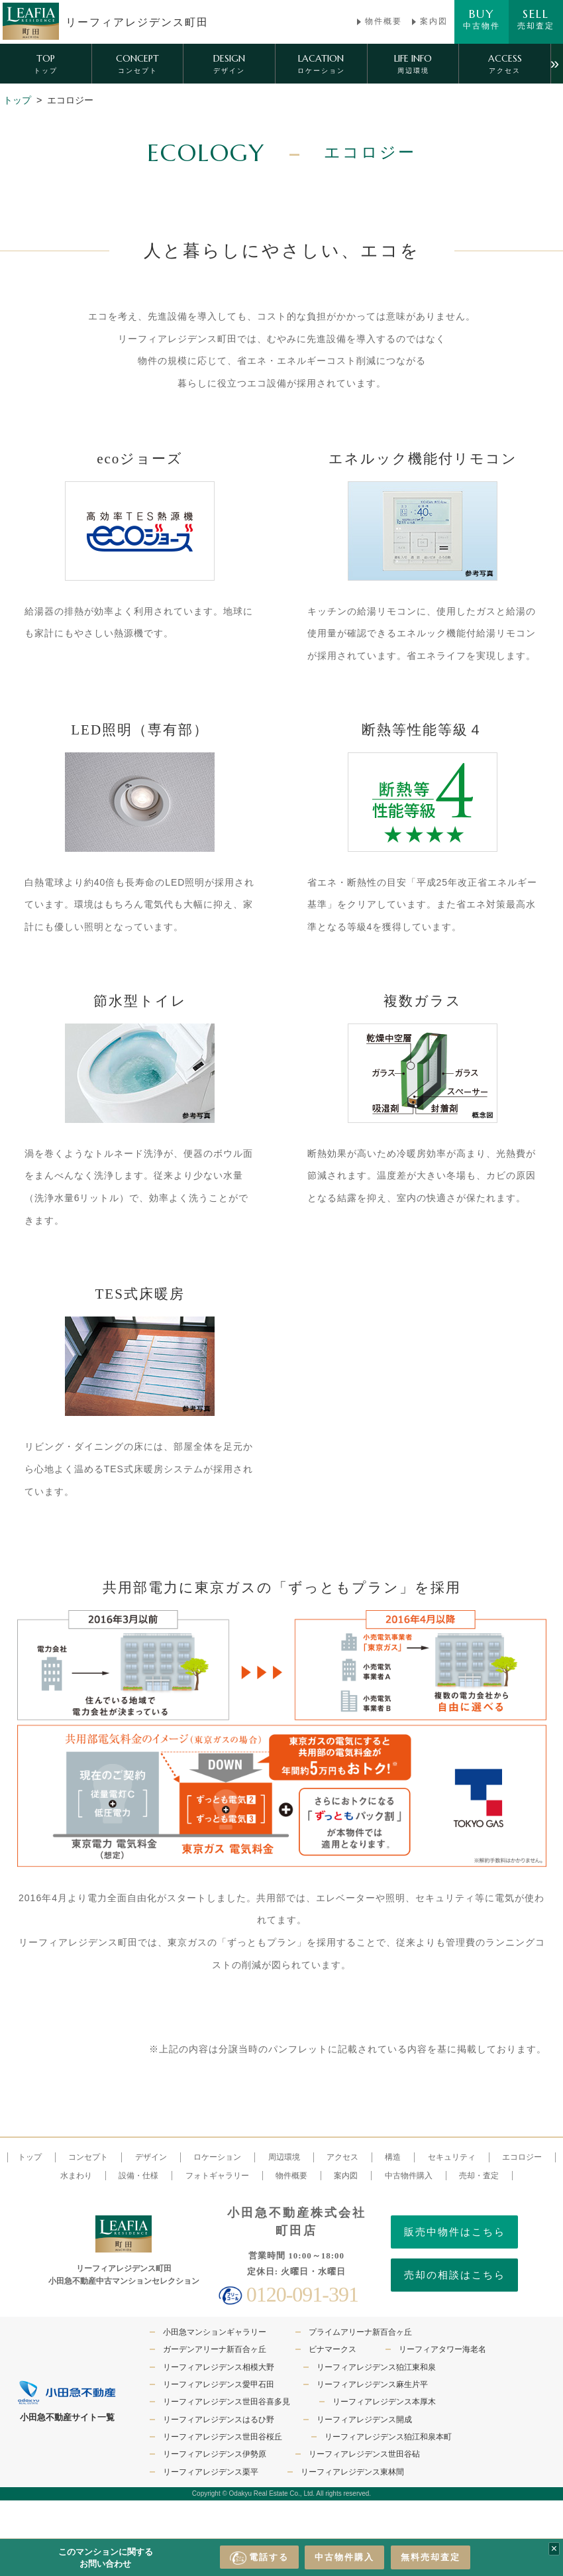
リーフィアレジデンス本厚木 (384, 2401)
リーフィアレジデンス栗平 (210, 2472)
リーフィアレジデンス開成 (364, 2419)
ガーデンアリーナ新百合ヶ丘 (214, 2349)
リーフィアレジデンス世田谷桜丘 (222, 2436)
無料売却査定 (430, 2557)
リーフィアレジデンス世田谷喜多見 (226, 2401)
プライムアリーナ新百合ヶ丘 (360, 2332)
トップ (17, 100)
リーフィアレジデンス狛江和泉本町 (388, 2436)
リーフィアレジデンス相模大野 (218, 2367)
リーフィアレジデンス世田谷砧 (364, 2454)
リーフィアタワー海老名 (442, 2349)
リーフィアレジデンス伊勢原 (214, 2454)
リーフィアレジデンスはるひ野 (218, 2419)
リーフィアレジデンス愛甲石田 (218, 2384)
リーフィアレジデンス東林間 (352, 2472)
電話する (259, 2558)
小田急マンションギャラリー (214, 2332)
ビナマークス (332, 2349)
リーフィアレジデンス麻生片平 (372, 2384)
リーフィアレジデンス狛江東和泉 (376, 2367)
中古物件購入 (344, 2557)
